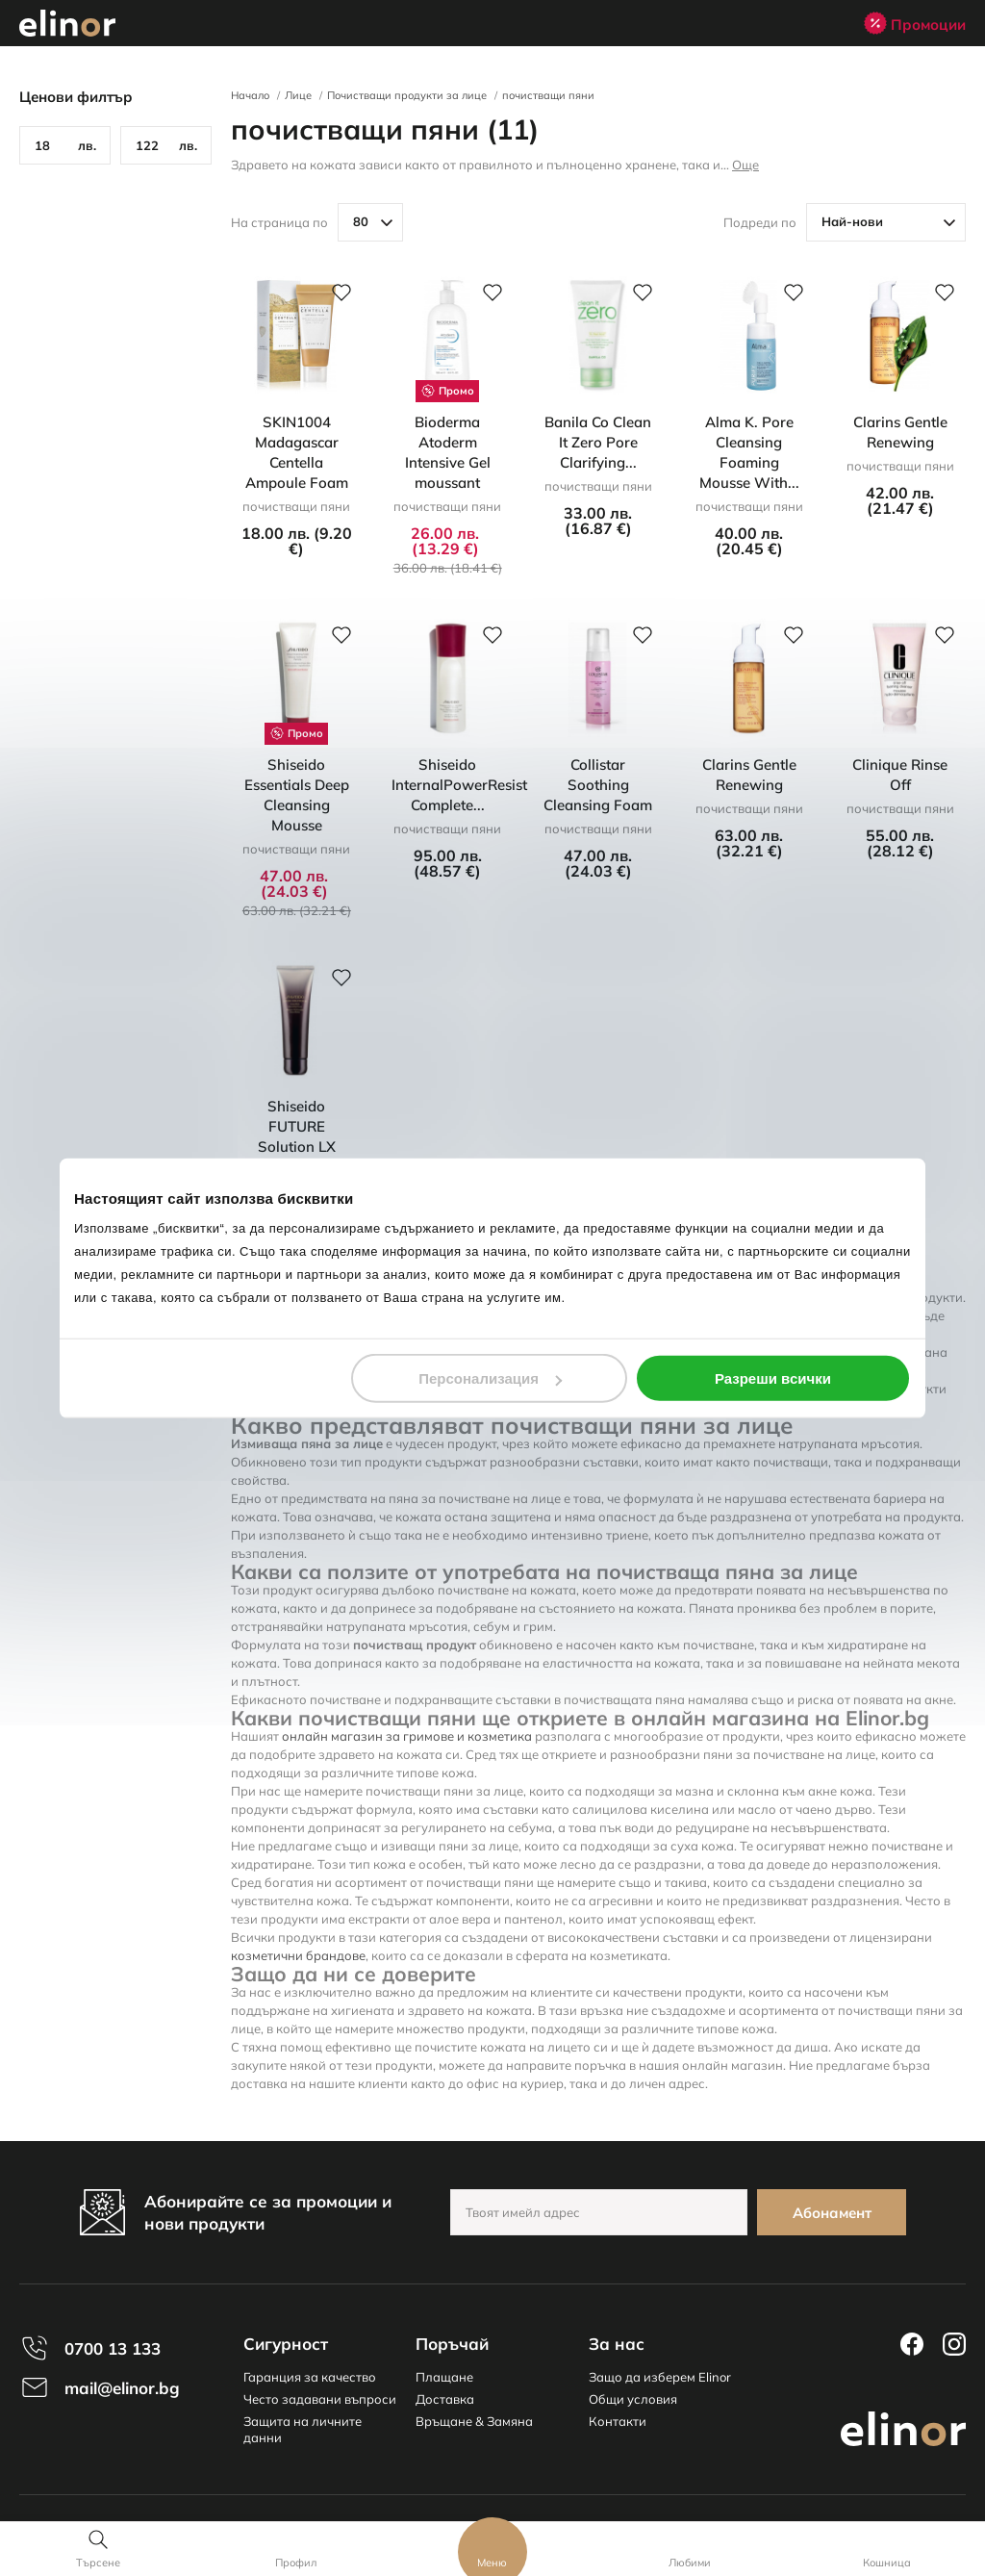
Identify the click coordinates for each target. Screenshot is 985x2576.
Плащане (444, 2377)
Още (745, 164)
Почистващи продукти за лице (407, 95)
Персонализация (490, 1378)
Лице (298, 95)
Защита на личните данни (302, 2429)
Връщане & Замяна (474, 2421)
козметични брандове (298, 1955)
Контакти (617, 2421)
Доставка (445, 2399)
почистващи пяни (548, 95)
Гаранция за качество (309, 2377)
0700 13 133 (112, 2348)
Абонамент (832, 2213)
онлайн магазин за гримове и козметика (407, 1736)
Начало (250, 95)
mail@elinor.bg (122, 2388)
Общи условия (633, 2399)
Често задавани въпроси (319, 2399)
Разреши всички (773, 1378)
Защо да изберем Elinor (660, 2377)
